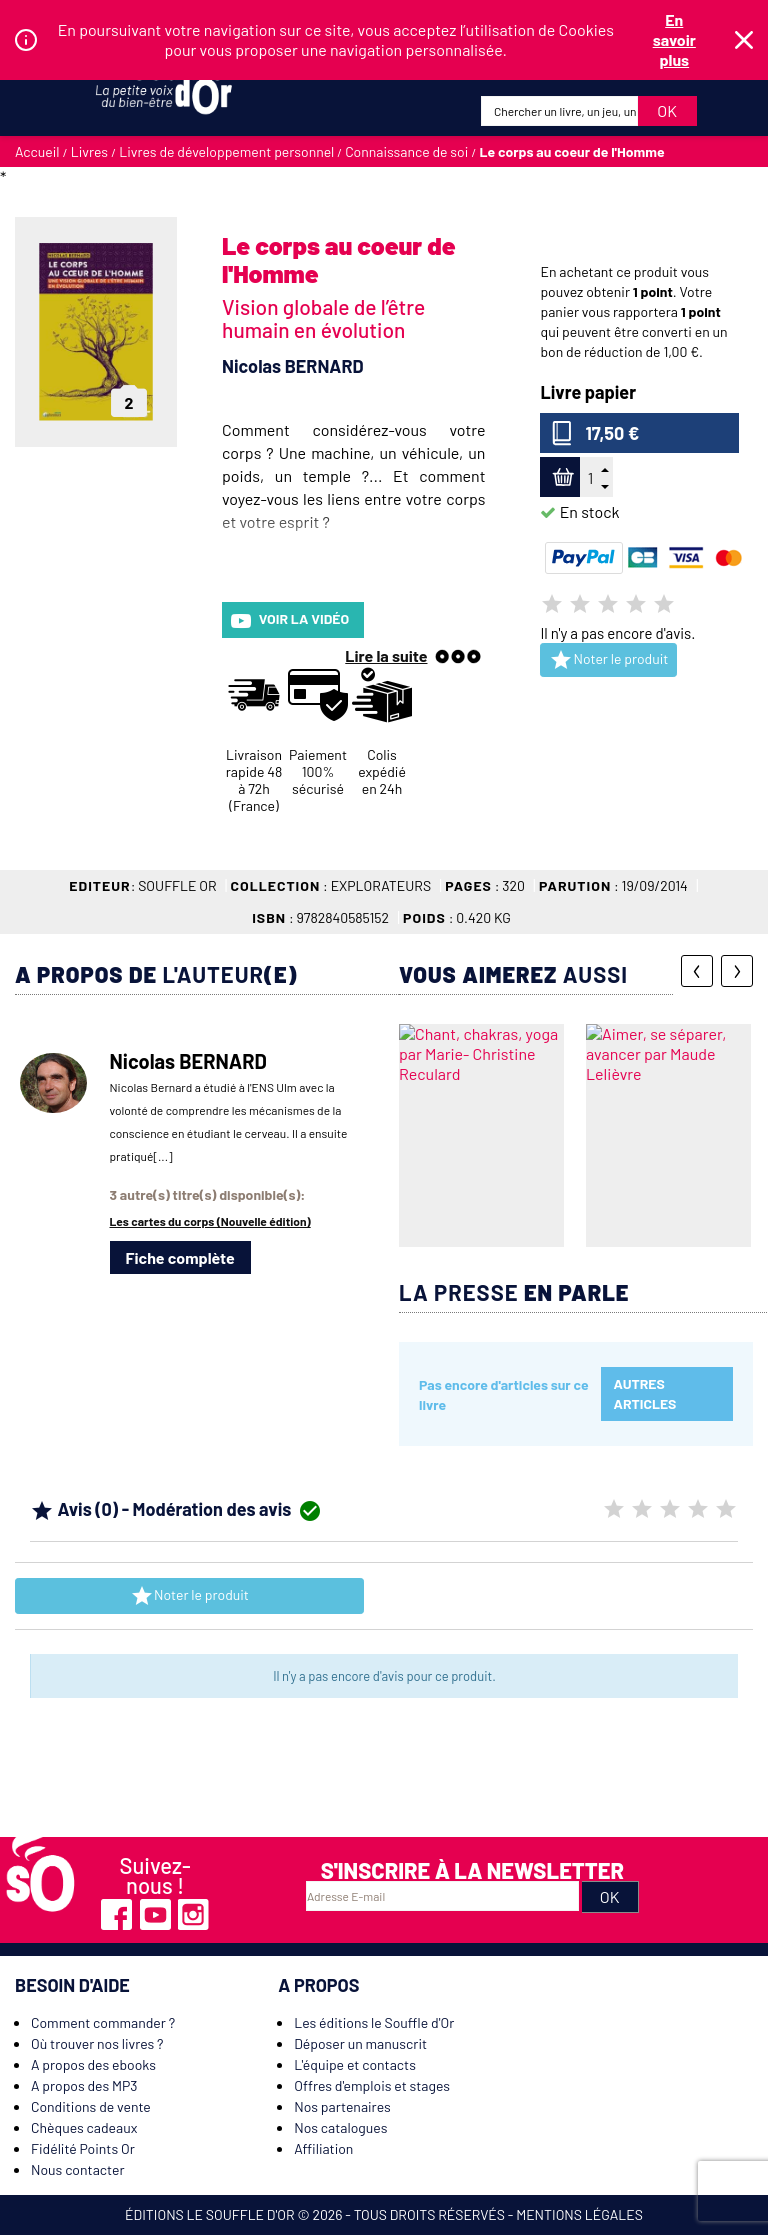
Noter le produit (608, 660)
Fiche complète (180, 1257)
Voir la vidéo (290, 620)
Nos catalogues (340, 2127)
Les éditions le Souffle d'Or (374, 2022)
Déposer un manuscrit (360, 2043)
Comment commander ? (103, 2022)
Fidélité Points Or (83, 2148)
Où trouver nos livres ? (97, 2043)
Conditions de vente (91, 2106)
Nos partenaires (342, 2106)
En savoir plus (674, 39)
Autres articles (645, 1393)
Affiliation (323, 2148)
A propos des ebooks (93, 2064)
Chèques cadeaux (84, 2127)
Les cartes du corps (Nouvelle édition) (210, 1221)
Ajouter (560, 477)
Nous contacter (78, 2169)
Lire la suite (386, 655)
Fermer (744, 40)
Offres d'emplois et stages (372, 2085)
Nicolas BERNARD (293, 366)
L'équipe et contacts (355, 2064)
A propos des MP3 (84, 2085)
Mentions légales (579, 2214)
